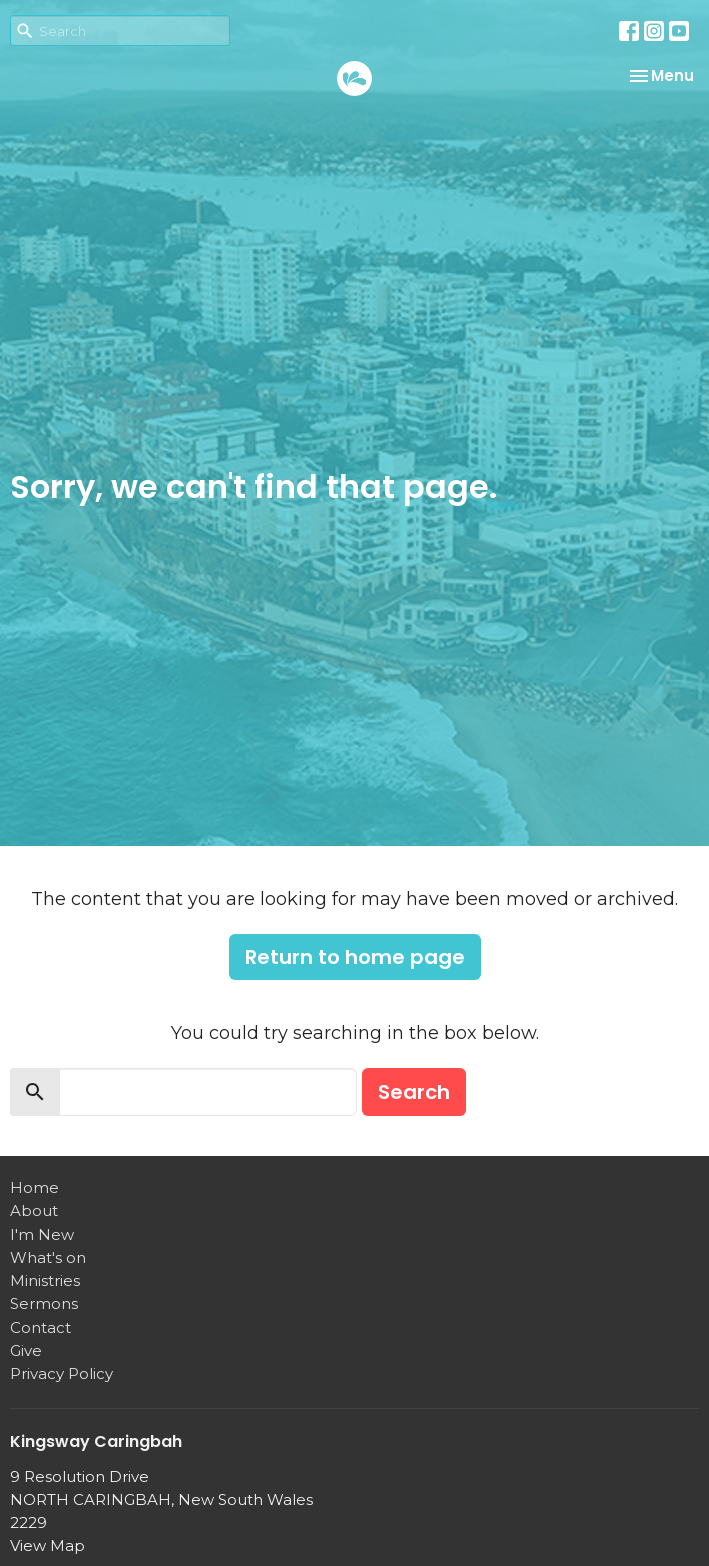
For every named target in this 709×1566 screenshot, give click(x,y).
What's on (48, 1257)
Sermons (44, 1303)
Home (34, 1187)
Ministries (45, 1280)
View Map (47, 1545)
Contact (40, 1327)
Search (414, 1092)
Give (26, 1350)
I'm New (42, 1234)
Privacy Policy (61, 1373)
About (34, 1210)
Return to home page (355, 957)
